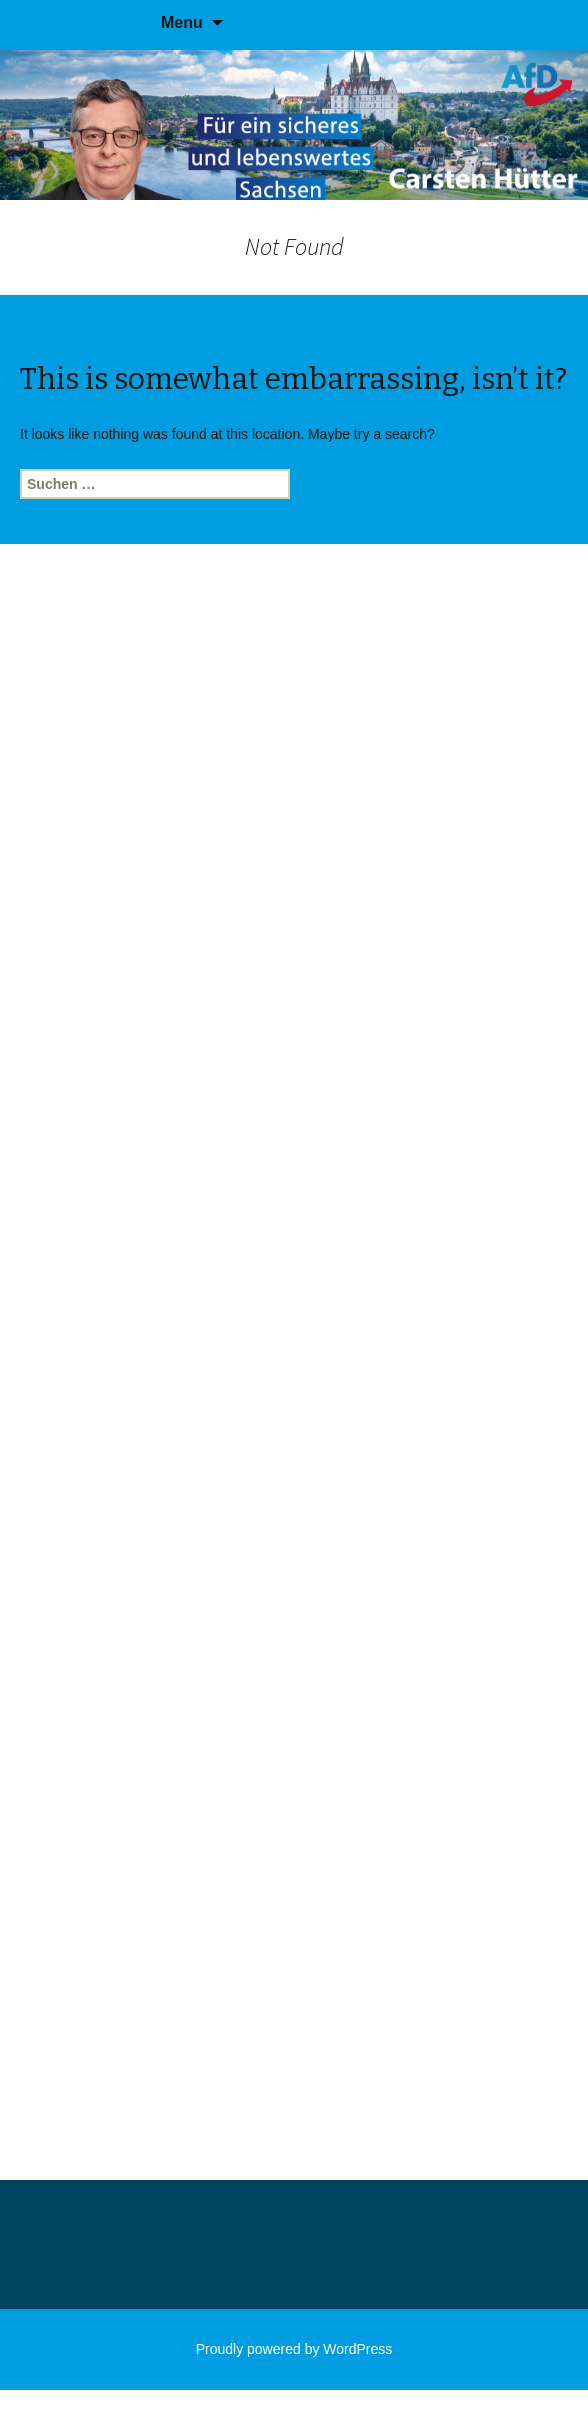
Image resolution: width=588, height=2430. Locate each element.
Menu (182, 22)
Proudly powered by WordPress (294, 2349)
